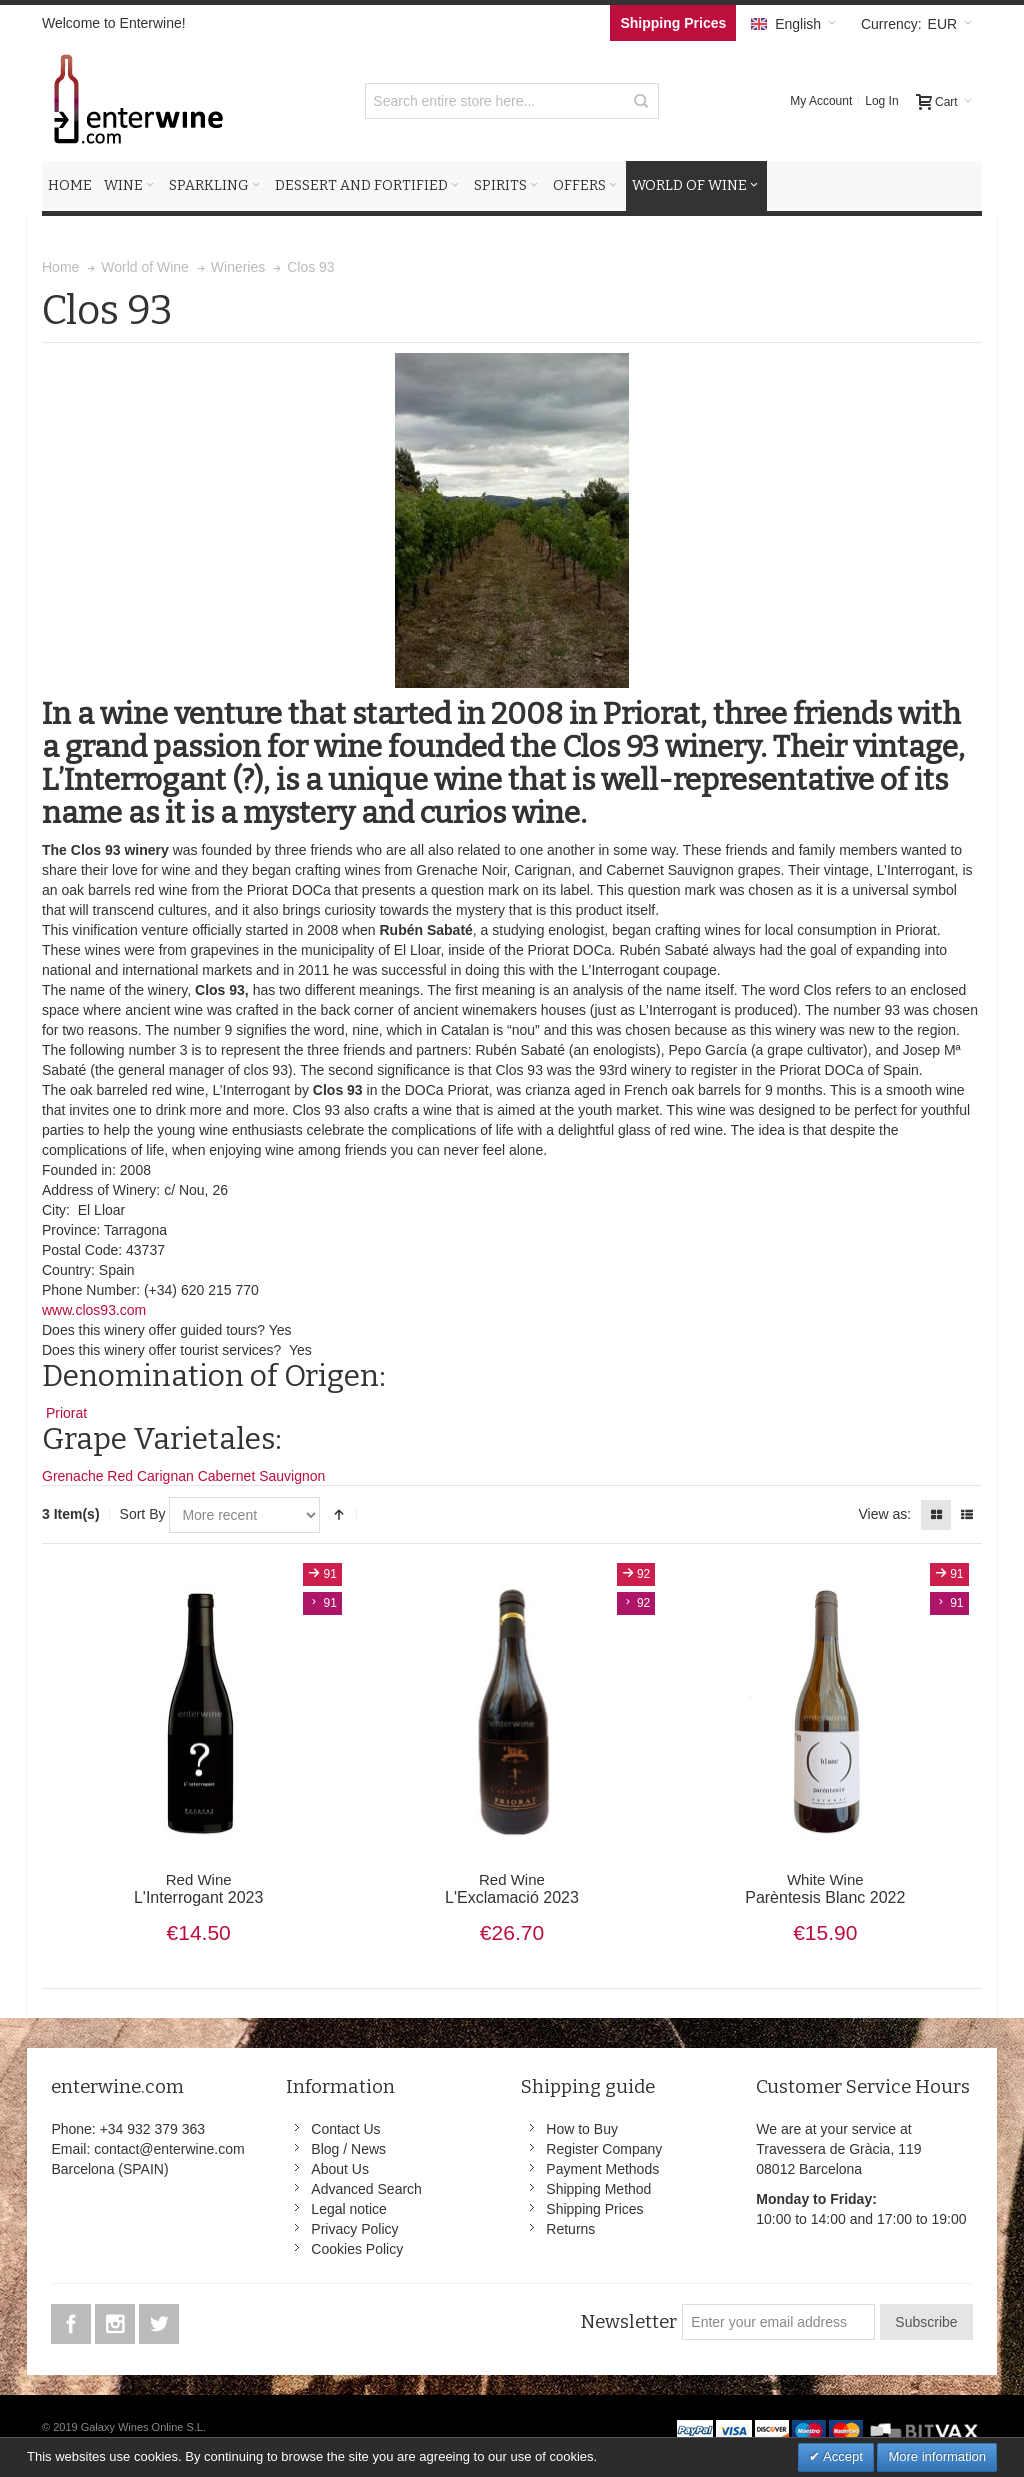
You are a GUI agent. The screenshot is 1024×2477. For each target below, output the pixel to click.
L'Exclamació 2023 (512, 1889)
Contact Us (345, 2129)
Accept (841, 2456)
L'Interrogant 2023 (198, 1889)
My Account (821, 101)
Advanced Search (366, 2189)
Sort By (143, 1514)
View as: (884, 1514)
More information (937, 2456)
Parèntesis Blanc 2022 (825, 1889)
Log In (881, 101)
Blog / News (348, 2149)
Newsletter (628, 2322)
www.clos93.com (94, 1310)
